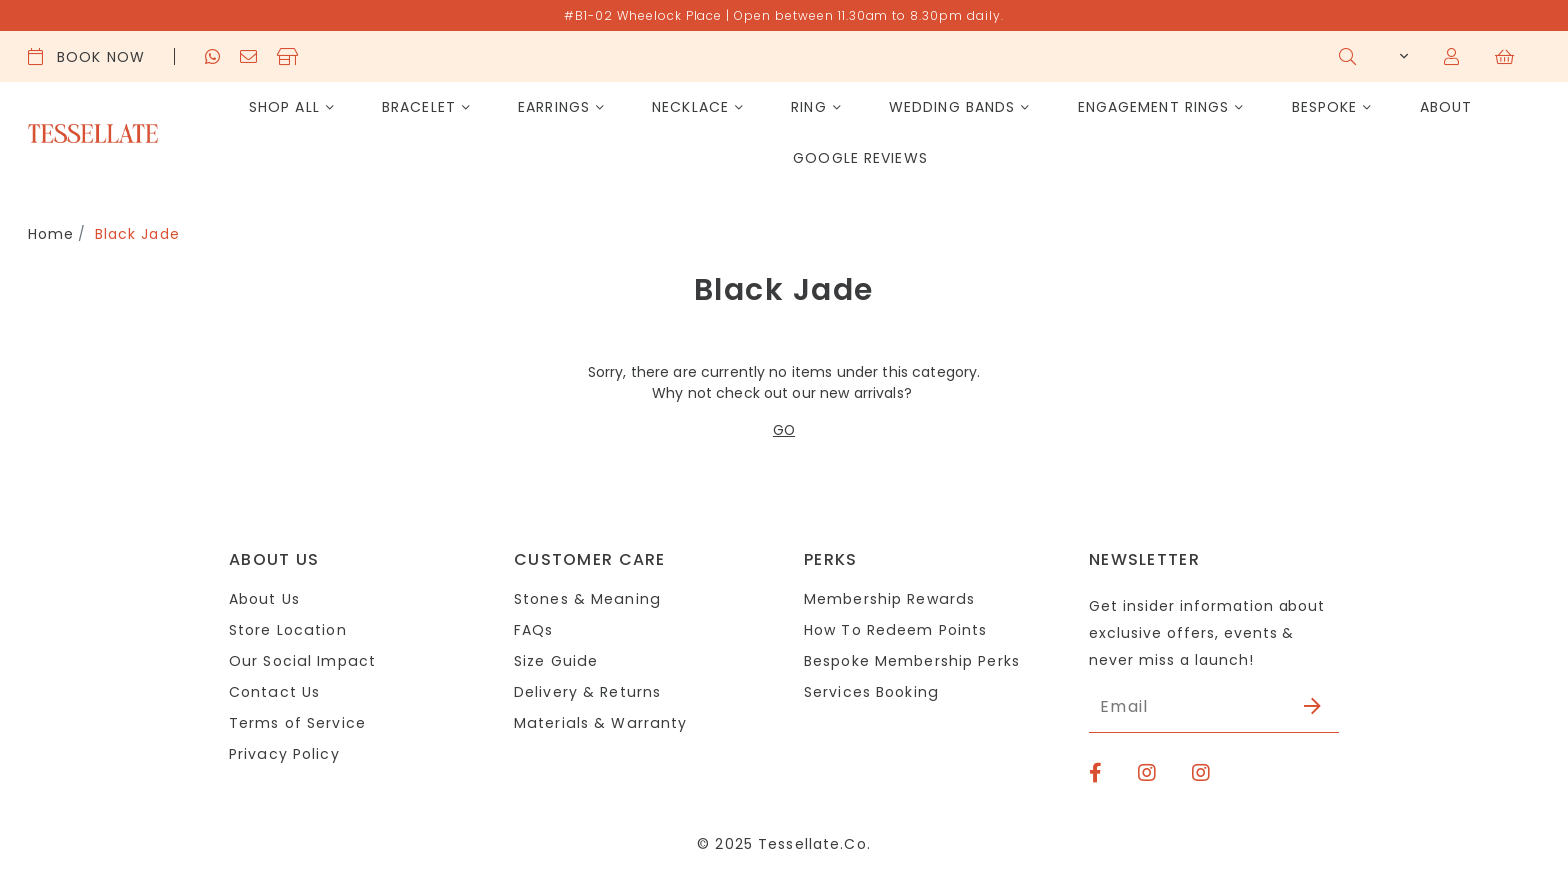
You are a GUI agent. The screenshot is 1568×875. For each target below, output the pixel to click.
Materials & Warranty (598, 723)
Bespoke (1325, 107)
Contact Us (274, 692)
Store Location (287, 630)
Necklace (690, 107)
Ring (808, 107)
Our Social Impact (301, 661)
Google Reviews (860, 158)
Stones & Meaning (586, 599)
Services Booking (871, 692)
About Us (264, 599)
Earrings (554, 107)
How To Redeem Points (895, 630)
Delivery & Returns (587, 692)
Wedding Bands (952, 107)
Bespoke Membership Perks (912, 661)
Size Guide (555, 661)
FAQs (533, 630)
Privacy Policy (284, 754)
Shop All (284, 107)
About (1446, 107)
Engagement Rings (1154, 107)
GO (783, 430)
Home (51, 234)
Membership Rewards (888, 599)
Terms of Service (297, 723)
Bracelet (419, 107)
